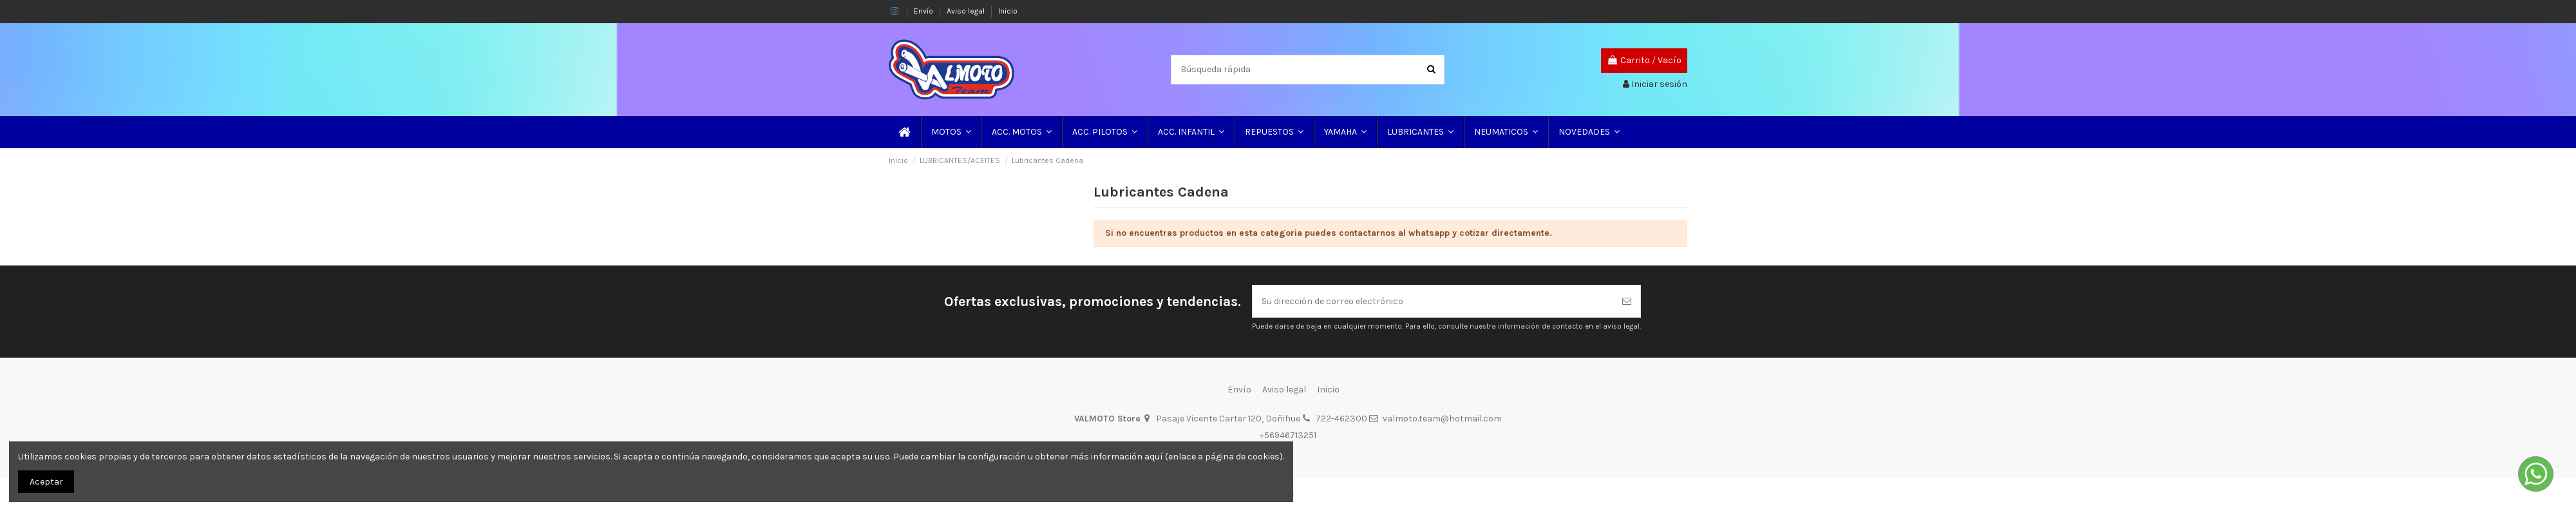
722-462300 (1341, 418)
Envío (924, 10)
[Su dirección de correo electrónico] (1433, 301)
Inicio (1008, 10)
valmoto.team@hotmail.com (1442, 418)
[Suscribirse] (1626, 301)
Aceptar (46, 481)
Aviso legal (967, 10)
